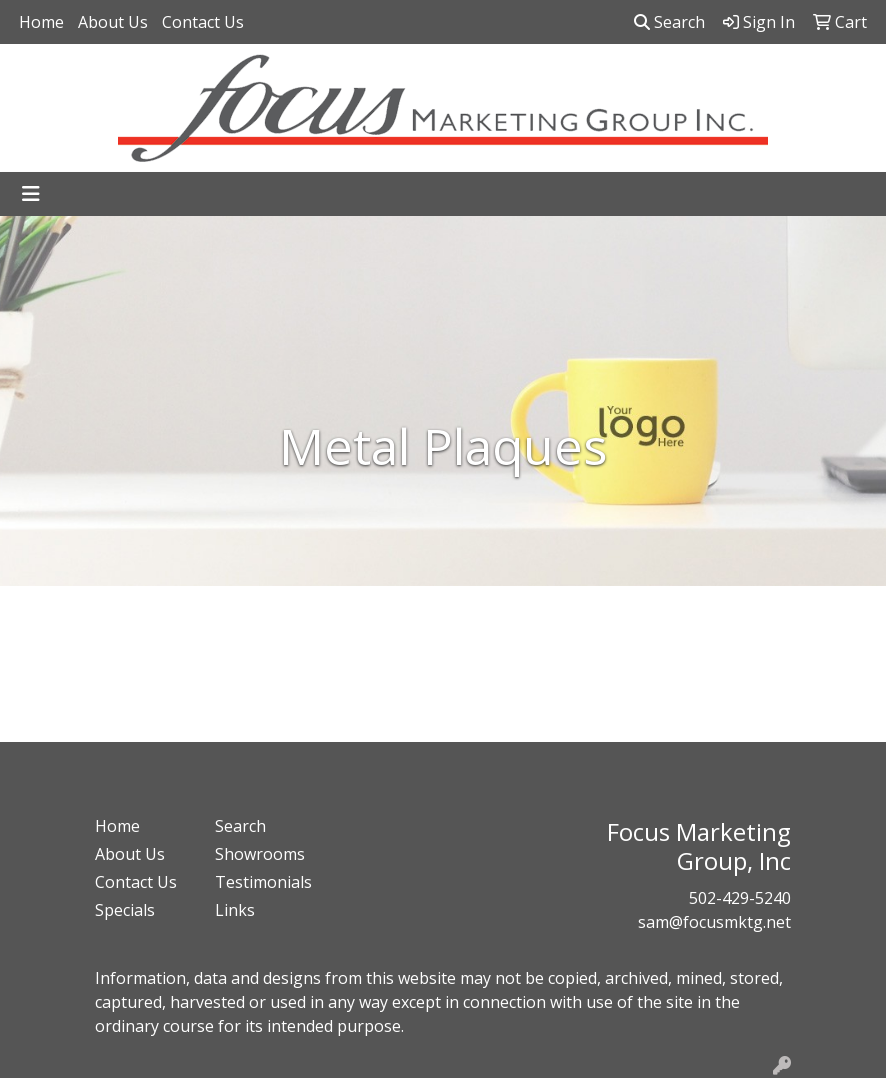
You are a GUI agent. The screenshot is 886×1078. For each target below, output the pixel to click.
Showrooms (260, 854)
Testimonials (263, 882)
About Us (113, 22)
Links (235, 910)
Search (669, 22)
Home (41, 22)
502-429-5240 (740, 898)
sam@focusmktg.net (714, 922)
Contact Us (203, 22)
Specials (125, 910)
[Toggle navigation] (31, 194)
